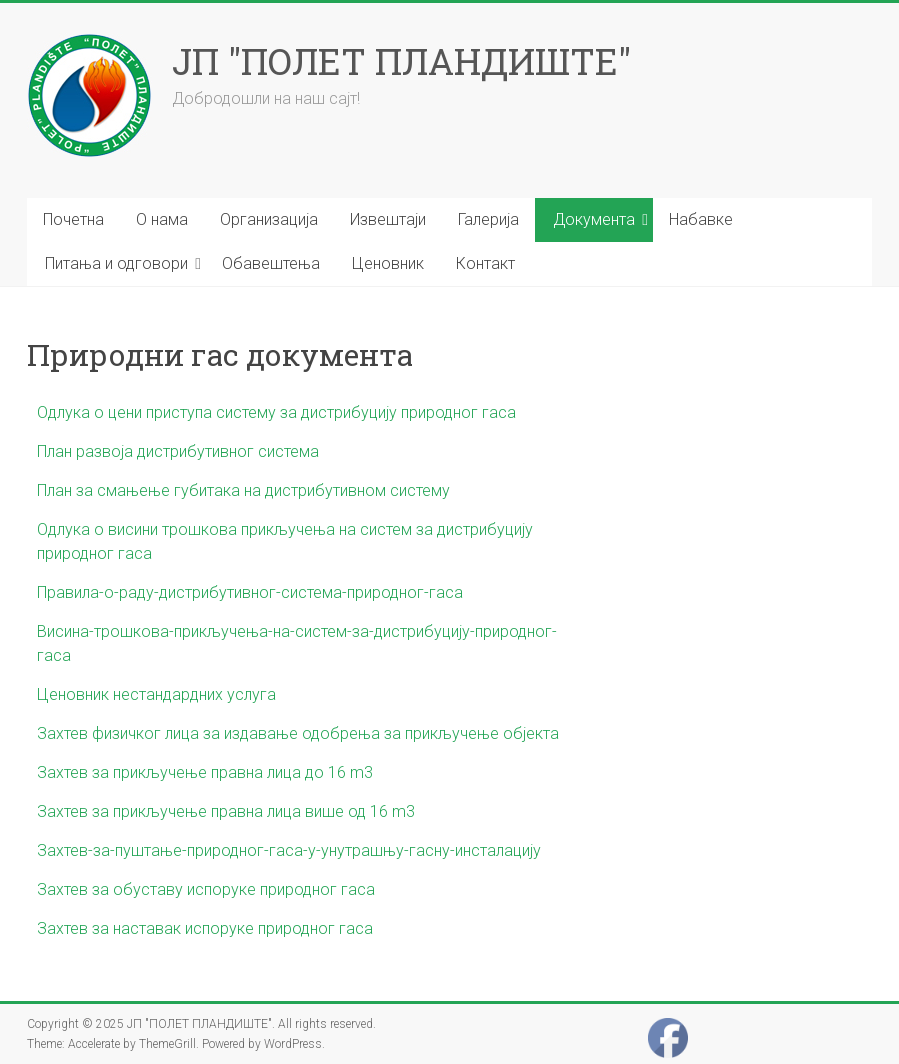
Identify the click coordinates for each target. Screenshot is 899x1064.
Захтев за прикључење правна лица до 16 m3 (205, 772)
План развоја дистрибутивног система (178, 451)
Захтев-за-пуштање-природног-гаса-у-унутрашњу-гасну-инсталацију (289, 850)
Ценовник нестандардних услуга (156, 694)
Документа (594, 219)
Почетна (73, 219)
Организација (269, 219)
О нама (162, 219)
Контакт (485, 263)
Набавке (701, 219)
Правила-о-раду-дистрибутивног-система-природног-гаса (250, 592)
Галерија (488, 219)
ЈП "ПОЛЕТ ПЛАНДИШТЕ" (401, 61)
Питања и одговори (116, 263)
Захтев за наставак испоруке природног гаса (205, 928)
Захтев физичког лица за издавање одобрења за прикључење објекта (298, 733)
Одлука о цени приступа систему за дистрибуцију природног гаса (276, 412)
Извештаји (388, 219)
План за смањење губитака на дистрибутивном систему (243, 490)
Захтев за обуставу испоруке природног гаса (206, 889)
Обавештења (271, 263)
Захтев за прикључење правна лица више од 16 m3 (226, 811)
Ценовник (388, 263)
